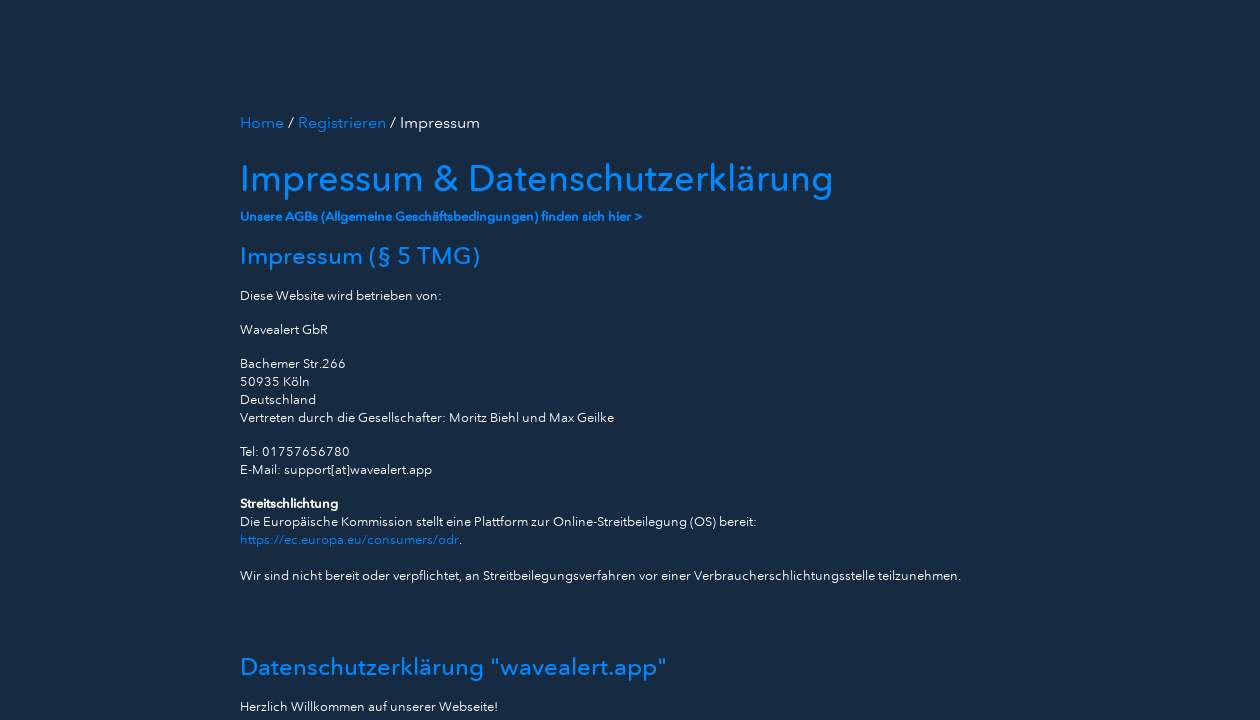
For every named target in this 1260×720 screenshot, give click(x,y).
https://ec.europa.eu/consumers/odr (349, 539)
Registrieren (344, 122)
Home (264, 122)
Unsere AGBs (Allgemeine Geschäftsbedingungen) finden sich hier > (441, 216)
